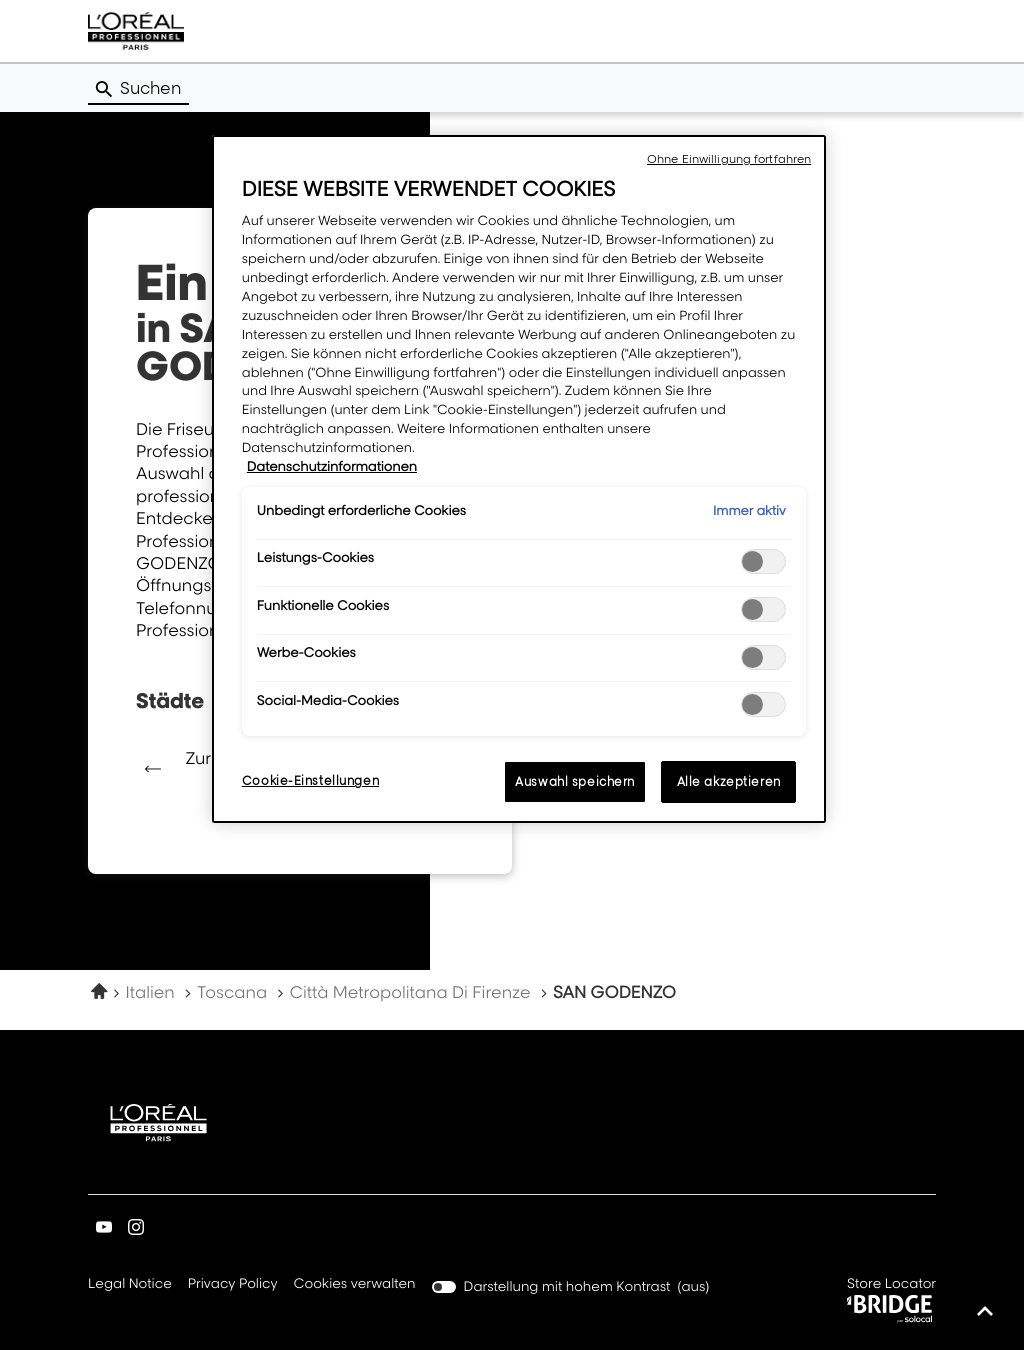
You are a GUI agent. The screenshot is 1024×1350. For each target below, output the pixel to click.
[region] (519, 479)
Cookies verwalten (355, 1284)
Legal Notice (130, 1285)
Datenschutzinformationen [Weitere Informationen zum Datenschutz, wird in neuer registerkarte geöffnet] (332, 467)
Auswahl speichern (575, 781)
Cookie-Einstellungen (310, 780)
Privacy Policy (233, 1285)
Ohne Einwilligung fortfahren (729, 159)
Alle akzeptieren (729, 781)
